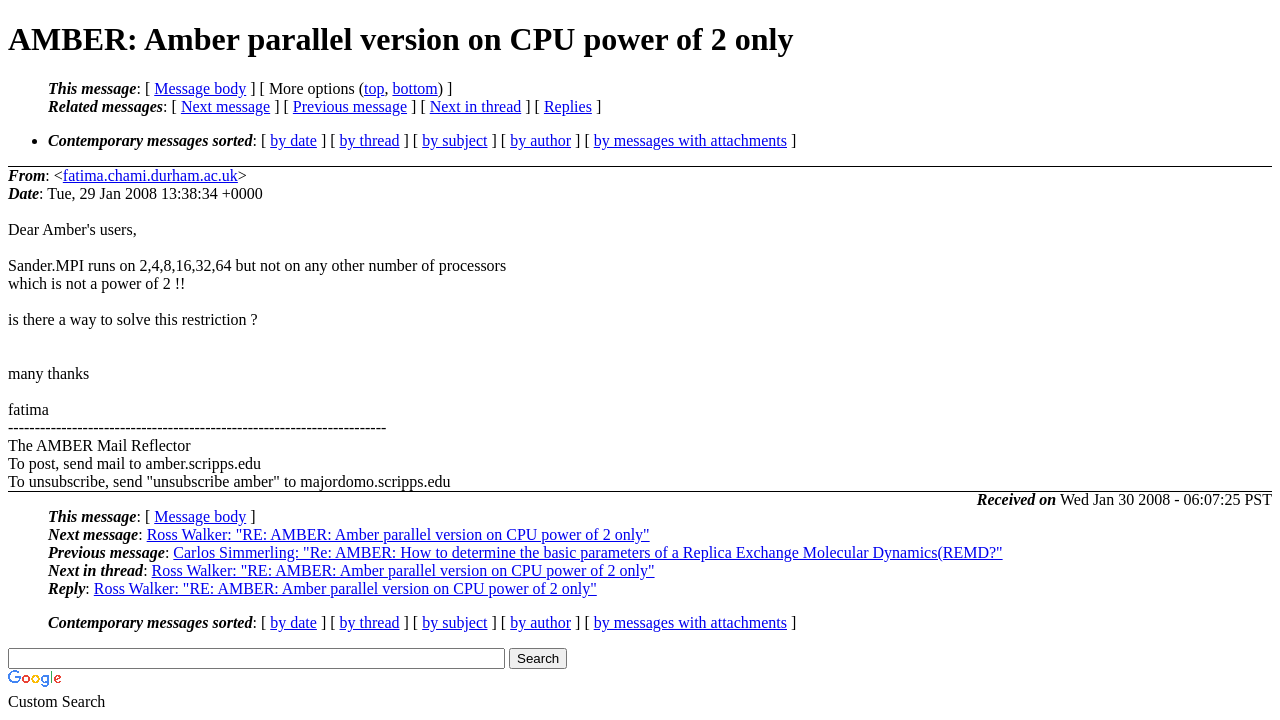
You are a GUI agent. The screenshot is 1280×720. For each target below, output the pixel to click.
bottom (414, 88)
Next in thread (476, 106)
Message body (200, 88)
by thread (370, 140)
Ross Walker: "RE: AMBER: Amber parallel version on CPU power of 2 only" (398, 534)
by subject (454, 140)
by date (293, 140)
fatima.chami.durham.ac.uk (150, 175)
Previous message (350, 106)
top (374, 88)
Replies (568, 106)
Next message (225, 106)
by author (540, 140)
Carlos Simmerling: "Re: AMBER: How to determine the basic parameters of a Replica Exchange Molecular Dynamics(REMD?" (587, 552)
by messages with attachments (690, 140)
